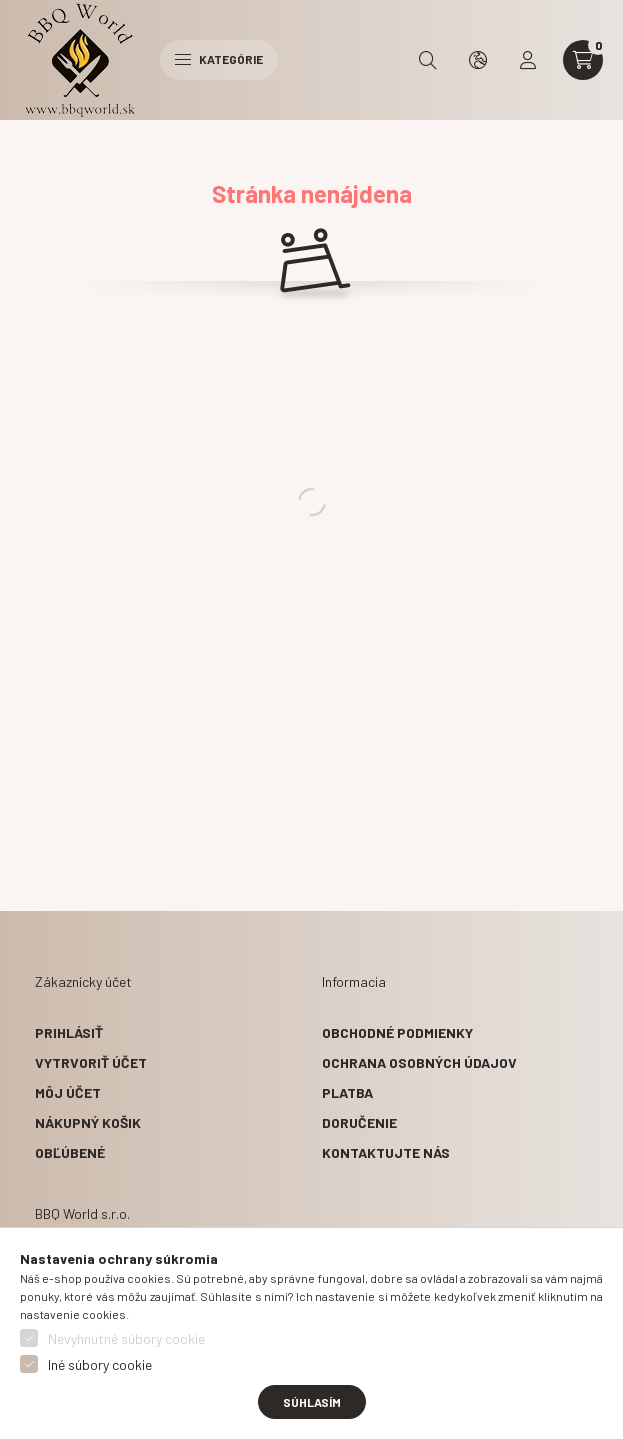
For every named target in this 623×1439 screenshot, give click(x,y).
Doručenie (359, 1122)
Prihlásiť (69, 1032)
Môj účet (68, 1092)
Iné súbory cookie (100, 1364)
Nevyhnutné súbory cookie (126, 1338)
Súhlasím (312, 1402)
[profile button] (528, 60)
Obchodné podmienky (397, 1032)
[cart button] (583, 60)
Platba (347, 1092)
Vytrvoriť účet (91, 1062)
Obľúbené (70, 1152)
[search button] (428, 60)
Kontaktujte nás (386, 1152)
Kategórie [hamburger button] (219, 59)
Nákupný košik (88, 1122)
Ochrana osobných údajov (419, 1062)
